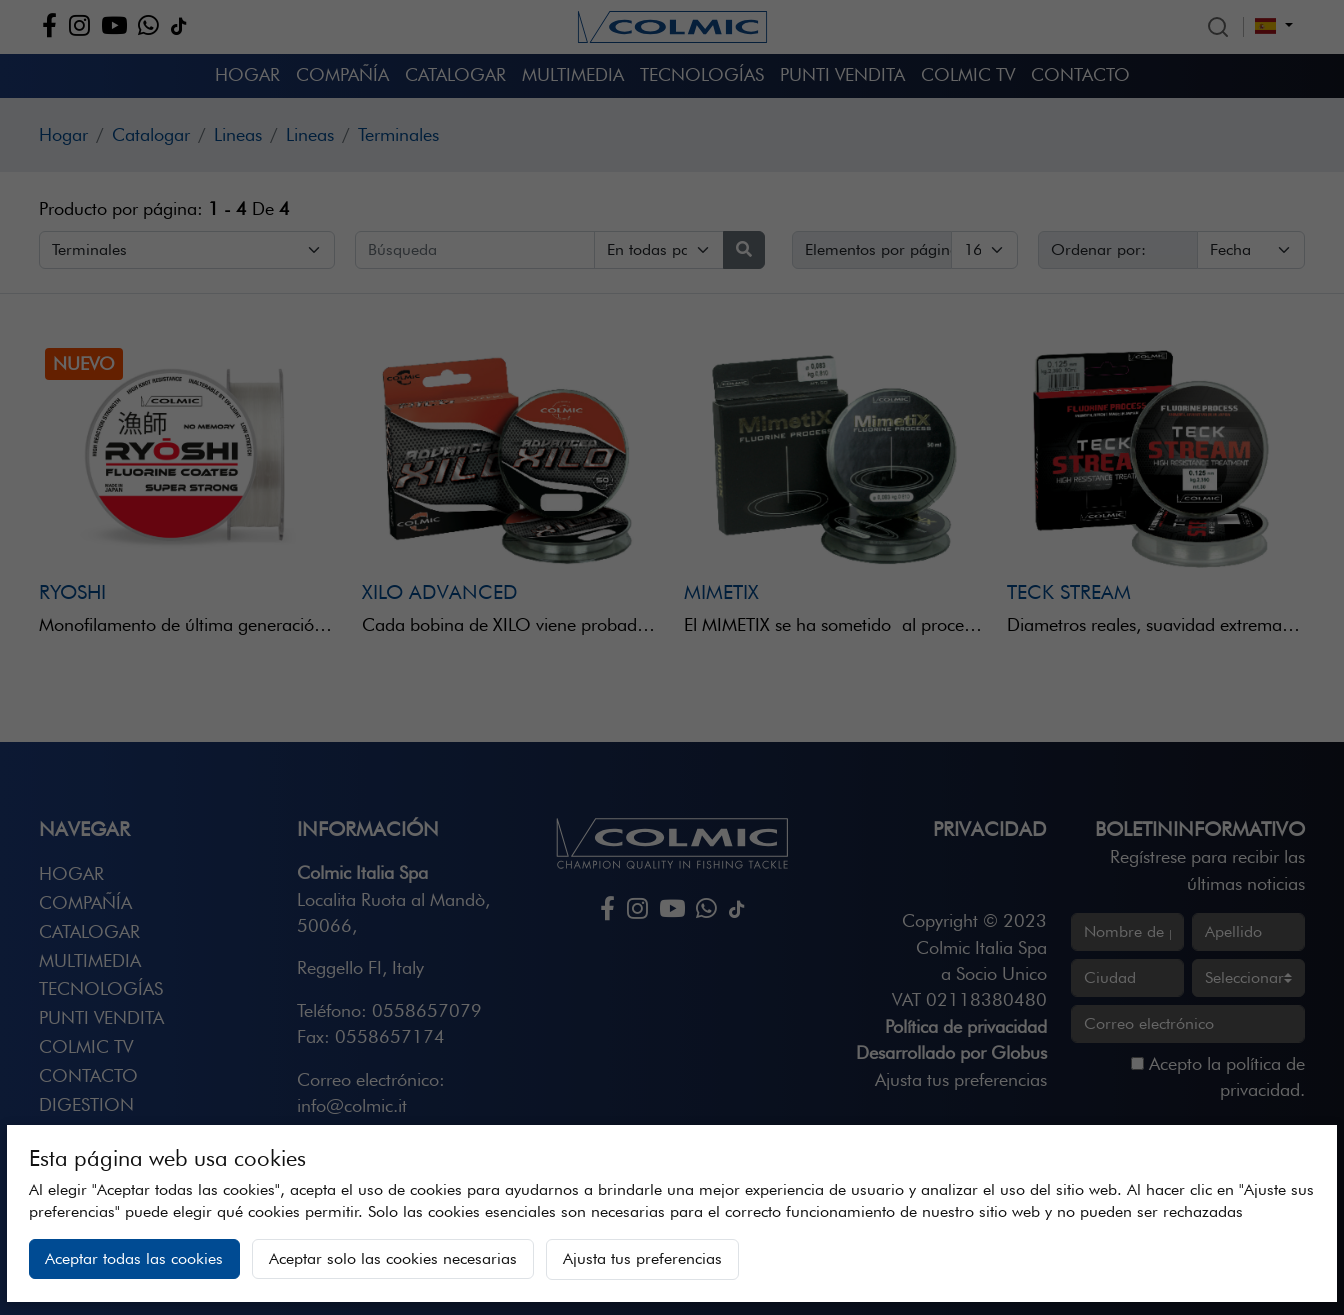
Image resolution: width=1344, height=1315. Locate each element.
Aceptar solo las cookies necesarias (393, 1258)
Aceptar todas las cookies (134, 1258)
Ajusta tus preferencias (642, 1258)
